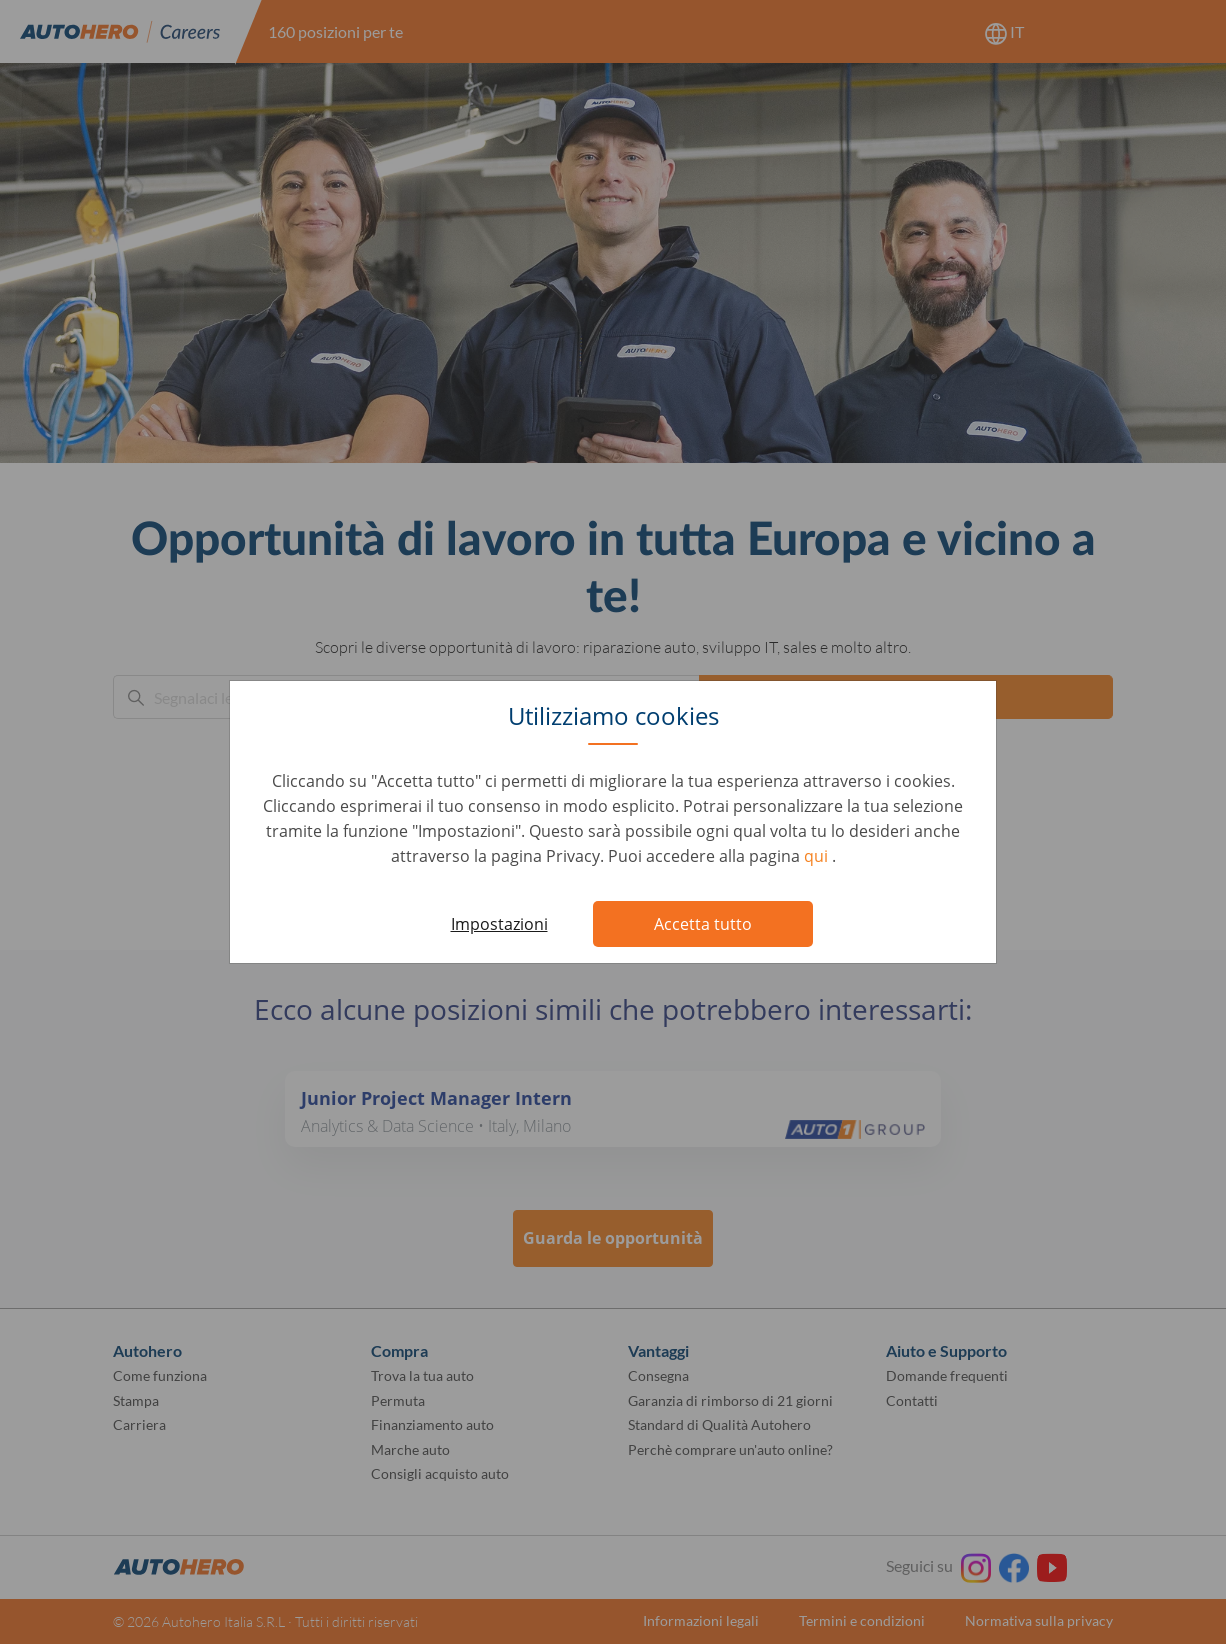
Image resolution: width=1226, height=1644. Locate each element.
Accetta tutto (703, 924)
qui (818, 856)
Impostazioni (499, 924)
